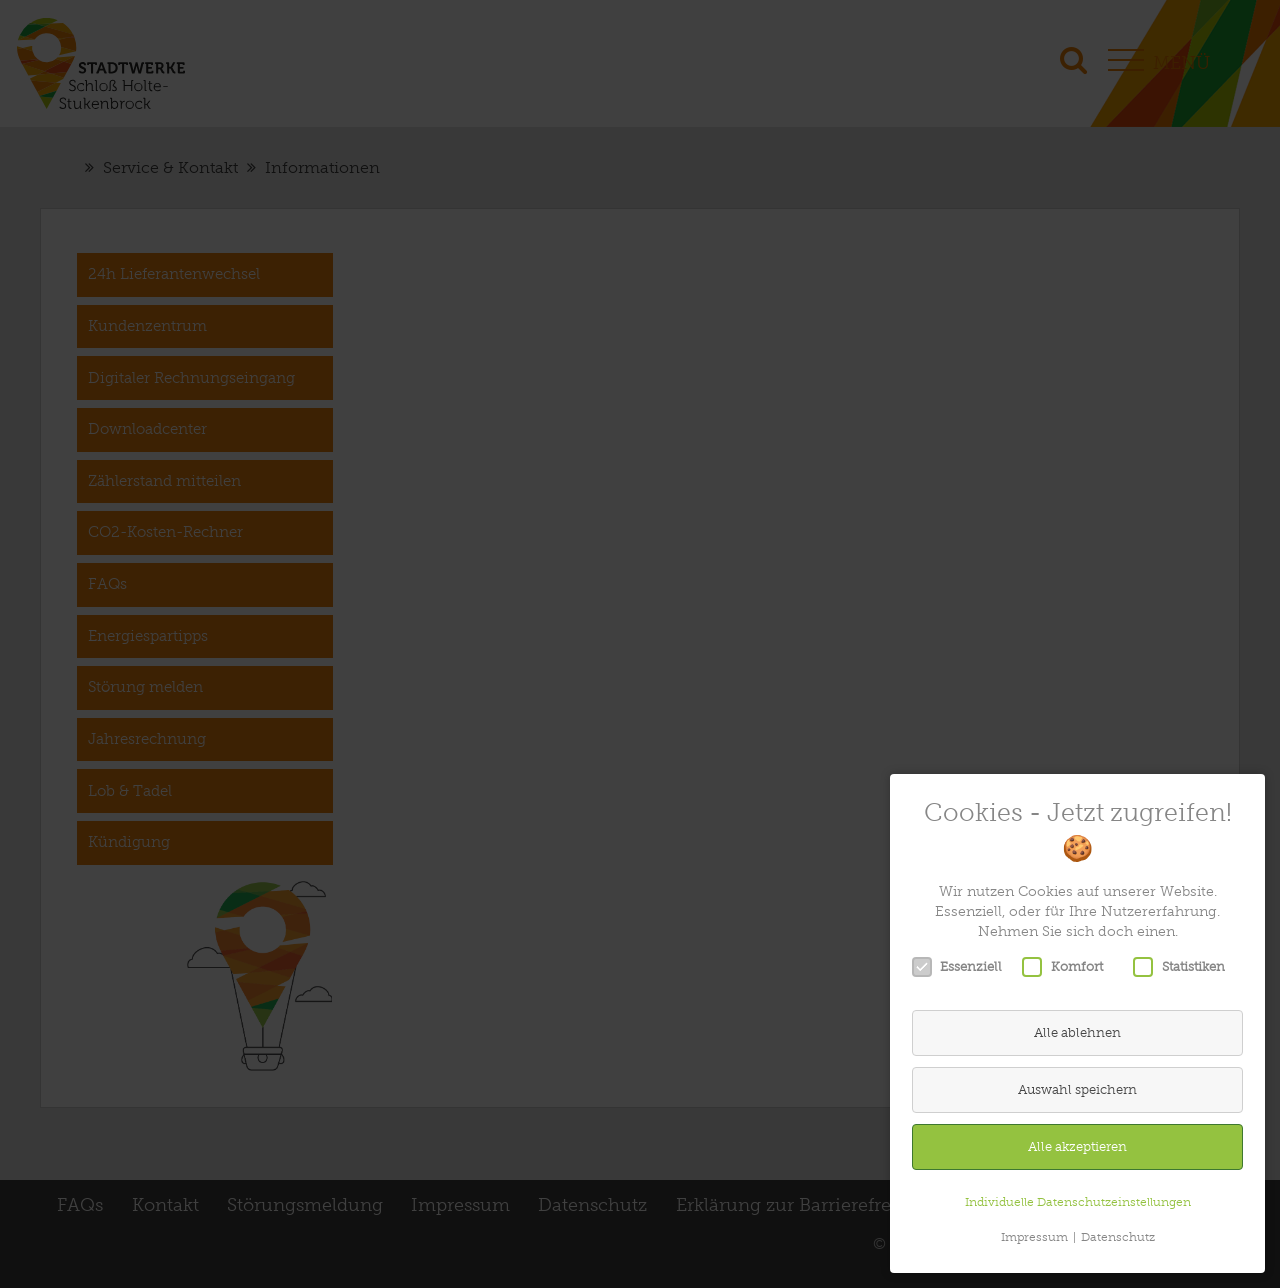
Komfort (1069, 967)
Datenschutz (1118, 1237)
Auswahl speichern (1077, 1089)
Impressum (1034, 1237)
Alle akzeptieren (1077, 1146)
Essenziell (964, 967)
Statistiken (1185, 967)
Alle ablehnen (1077, 1032)
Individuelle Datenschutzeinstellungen (1078, 1202)
